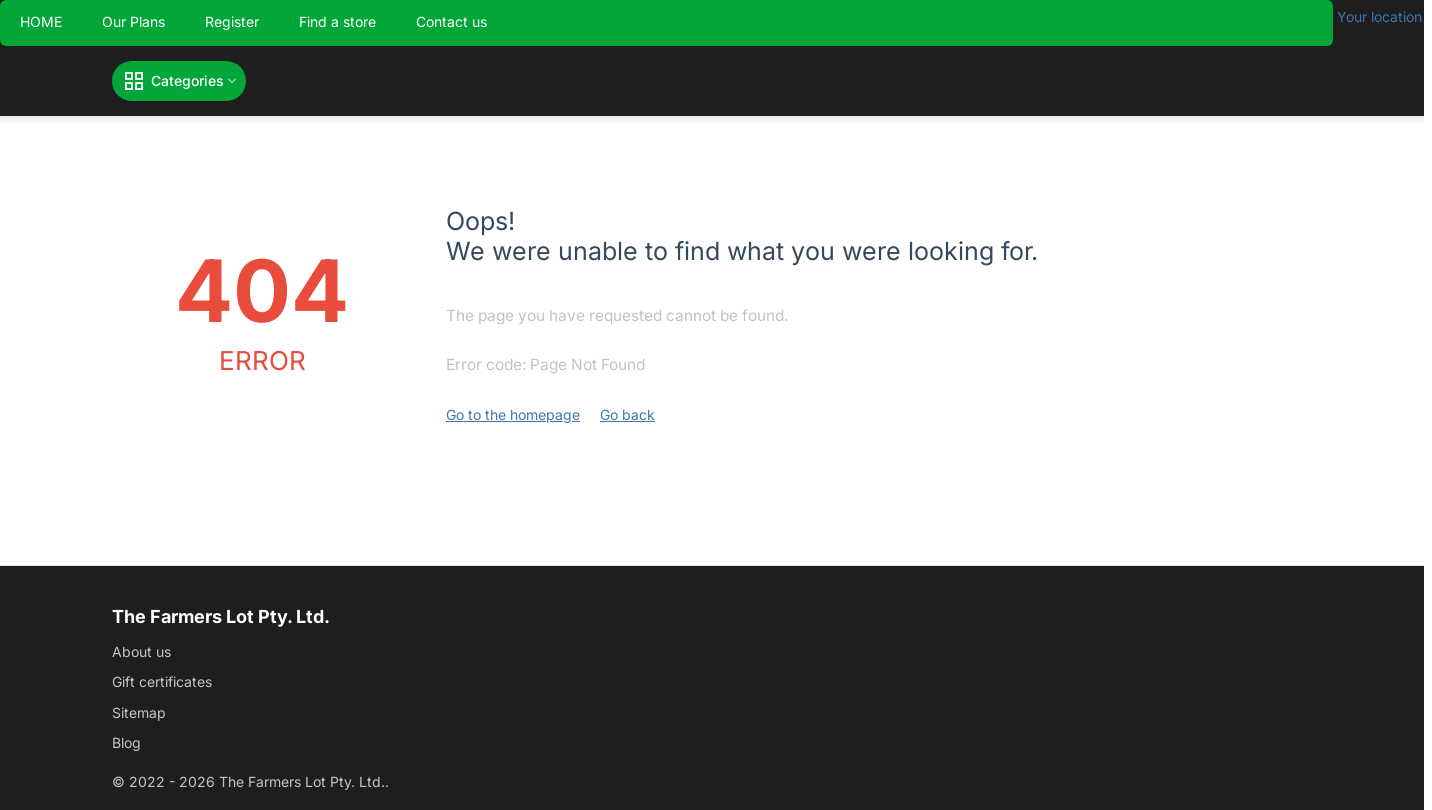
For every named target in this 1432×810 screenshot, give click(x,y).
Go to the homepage (513, 414)
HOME (41, 21)
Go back (627, 414)
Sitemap (139, 712)
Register (232, 21)
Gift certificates (162, 681)
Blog (126, 742)
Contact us (451, 21)
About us (141, 651)
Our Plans (133, 21)
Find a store (337, 21)
